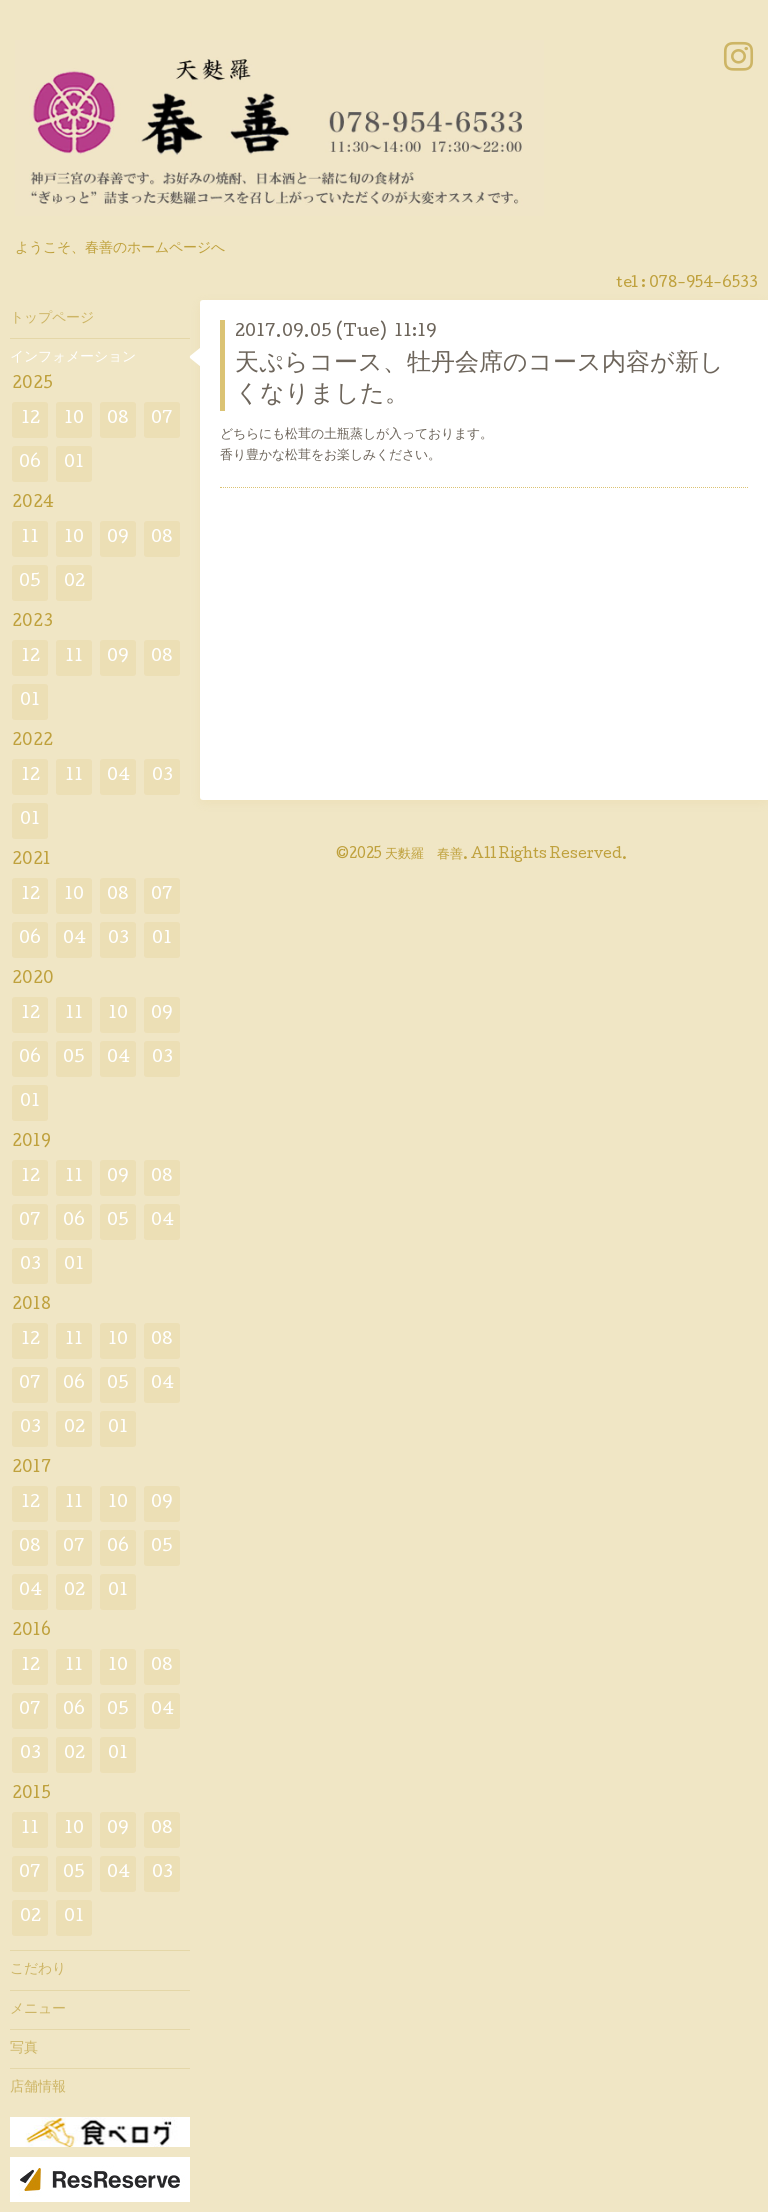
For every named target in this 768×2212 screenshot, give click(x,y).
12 (30, 419)
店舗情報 (38, 2088)
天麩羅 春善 (424, 855)
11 (30, 538)
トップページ (52, 319)
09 (118, 538)
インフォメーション (73, 358)
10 (74, 419)
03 (162, 776)
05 (30, 582)
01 (74, 463)
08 (118, 419)
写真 (24, 2049)
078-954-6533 (703, 284)
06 (30, 463)
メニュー (38, 2010)
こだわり (38, 1970)
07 (162, 419)
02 (74, 582)
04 (118, 776)
